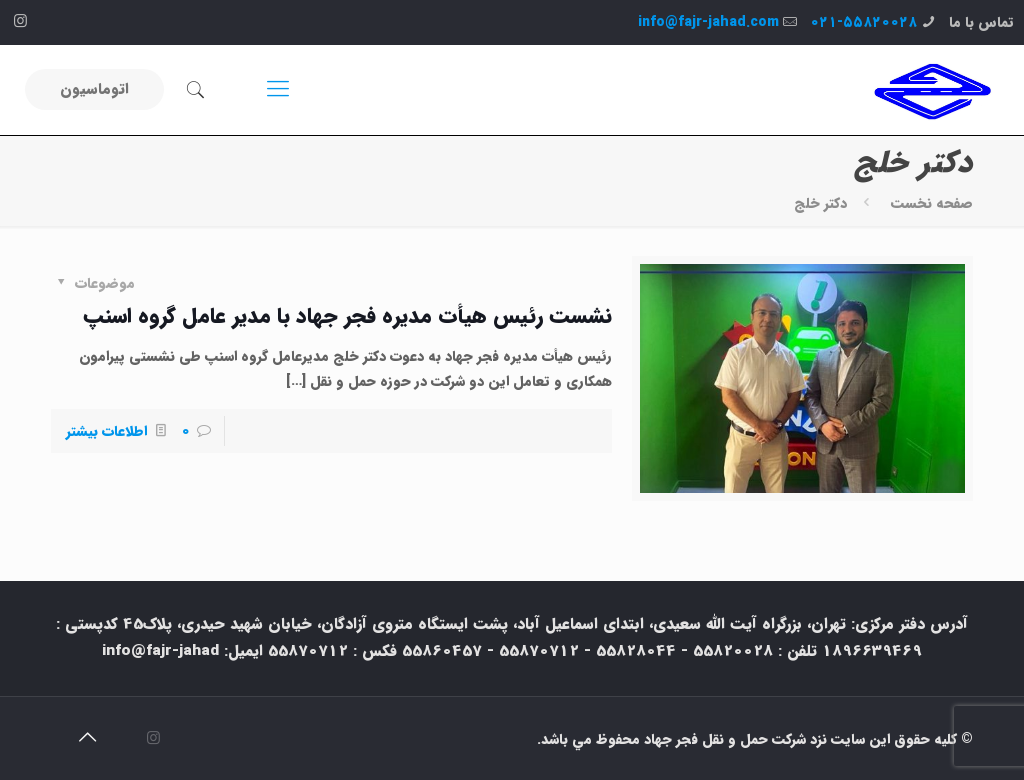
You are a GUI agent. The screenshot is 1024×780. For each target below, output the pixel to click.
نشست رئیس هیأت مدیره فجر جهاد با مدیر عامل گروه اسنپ (347, 316)
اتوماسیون (94, 89)
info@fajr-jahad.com (708, 22)
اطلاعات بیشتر (106, 431)
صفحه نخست (932, 203)
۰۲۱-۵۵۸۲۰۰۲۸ (863, 22)
